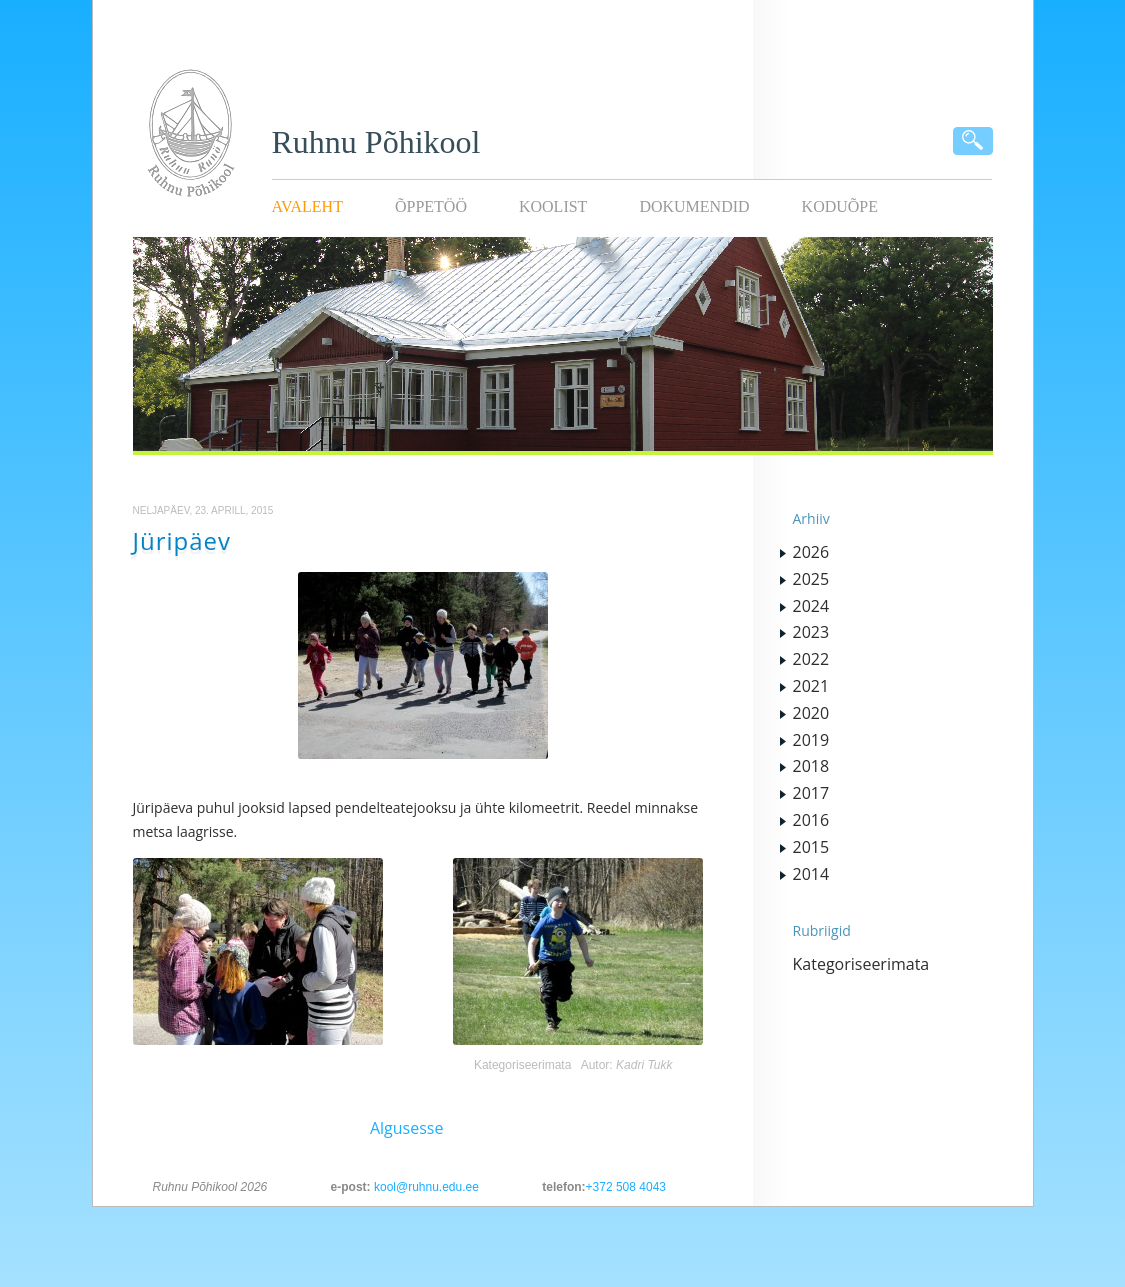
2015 (811, 847)
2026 (811, 552)
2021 (811, 686)
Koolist (553, 206)
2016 (811, 820)
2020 (811, 713)
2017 (811, 793)
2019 (811, 740)
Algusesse (407, 1128)
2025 (811, 579)
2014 (811, 874)
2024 (811, 606)
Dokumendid (694, 206)
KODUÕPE (840, 206)
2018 (811, 766)
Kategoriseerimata (522, 1065)
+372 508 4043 (626, 1187)
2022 (811, 659)
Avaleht (307, 206)
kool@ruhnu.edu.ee (426, 1187)
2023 (811, 632)
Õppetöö (431, 206)
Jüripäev (182, 540)
